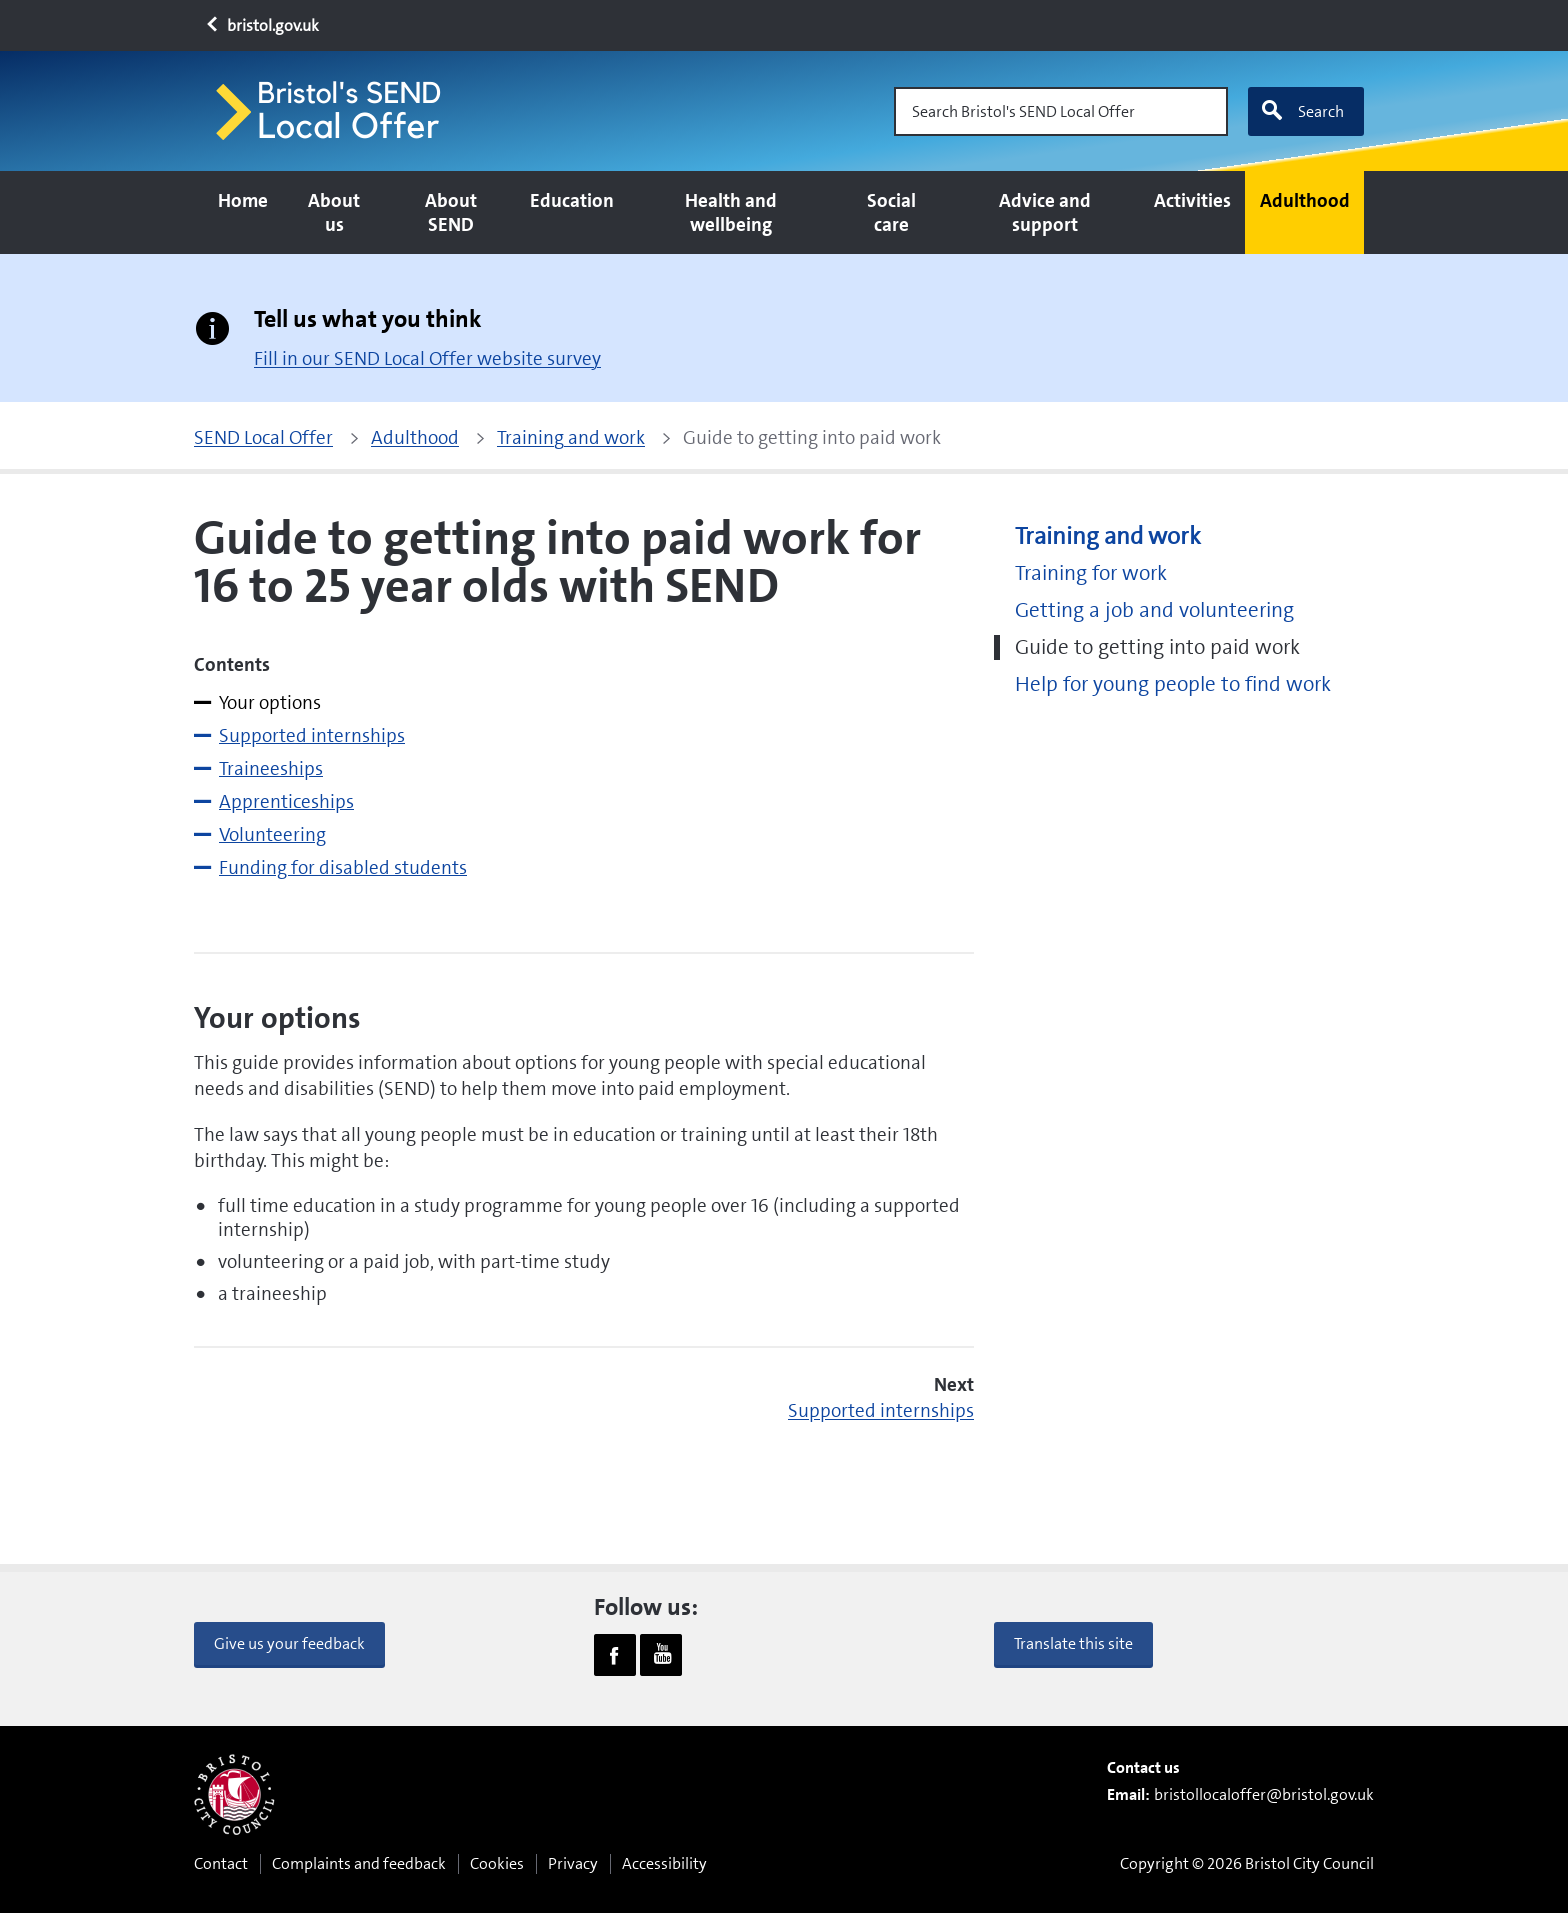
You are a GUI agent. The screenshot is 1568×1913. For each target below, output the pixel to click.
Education (572, 200)
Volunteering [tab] (272, 834)
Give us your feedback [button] (289, 1643)
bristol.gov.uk (261, 25)
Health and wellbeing (731, 212)
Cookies (497, 1863)
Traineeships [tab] (271, 768)
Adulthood (1305, 200)
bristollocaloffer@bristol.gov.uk (1264, 1794)
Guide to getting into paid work (1157, 647)
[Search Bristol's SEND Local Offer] (1061, 111)
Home (243, 200)
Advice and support (1045, 212)
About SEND (451, 212)
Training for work (1091, 573)
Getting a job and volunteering (1154, 610)
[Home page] (337, 111)
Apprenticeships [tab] (286, 801)
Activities (1192, 200)
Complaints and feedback (359, 1863)
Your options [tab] (270, 702)
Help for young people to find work (1173, 684)
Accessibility (664, 1863)
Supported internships (881, 1410)
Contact (221, 1863)
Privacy (573, 1863)
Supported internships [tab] (312, 735)
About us (334, 212)
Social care (891, 212)
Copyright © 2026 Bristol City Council (1247, 1863)
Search (1302, 111)
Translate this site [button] (1073, 1643)
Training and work (1108, 536)
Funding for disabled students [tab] (343, 867)
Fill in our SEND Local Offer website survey (427, 358)
